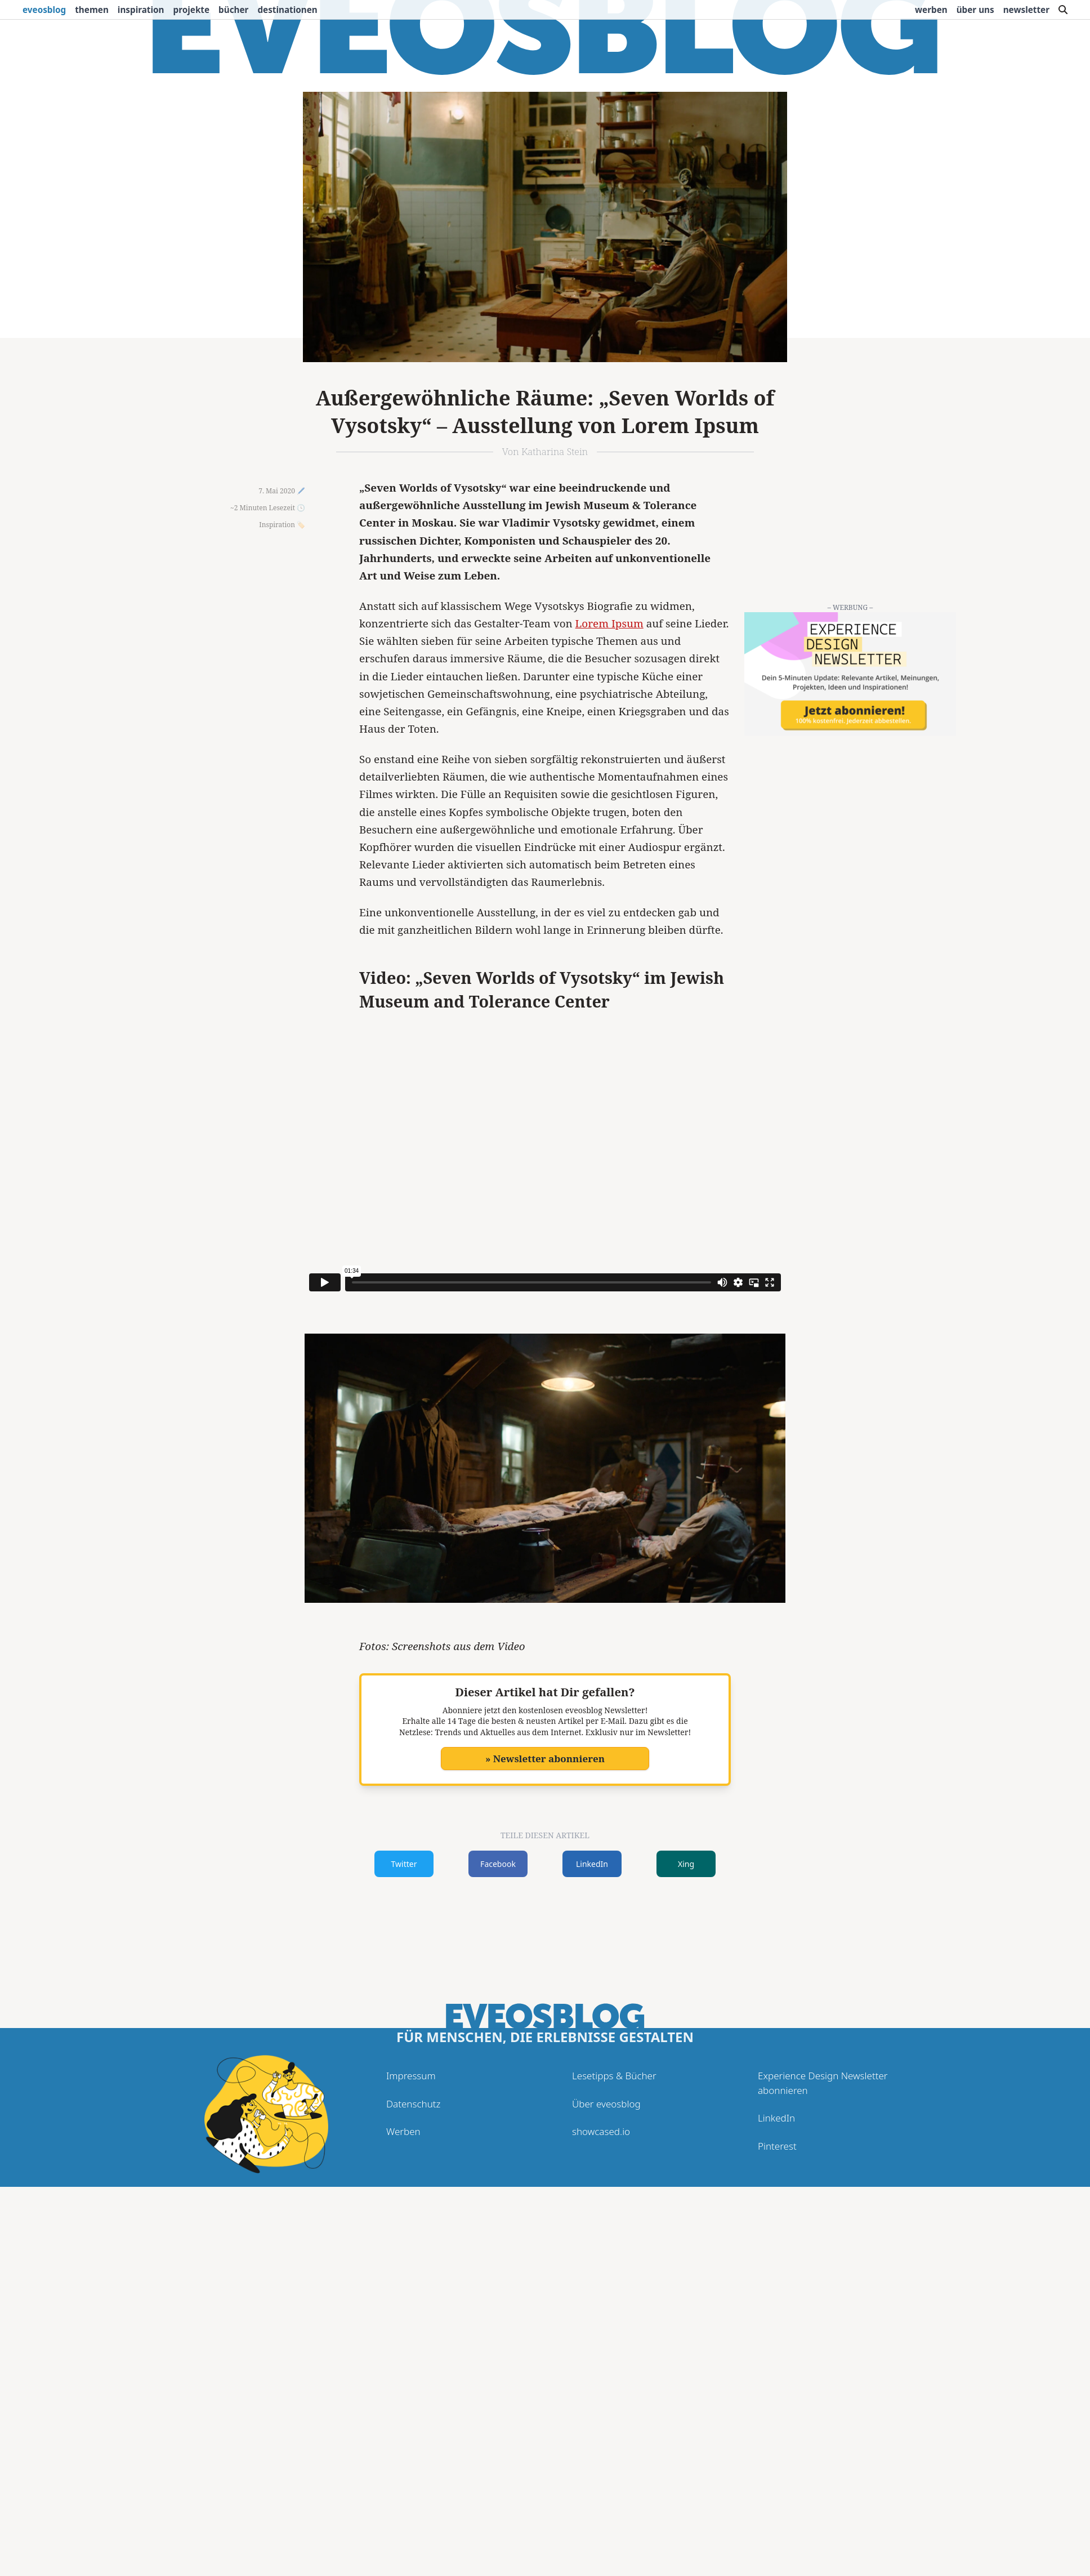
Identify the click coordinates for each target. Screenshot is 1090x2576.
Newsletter (1026, 9)
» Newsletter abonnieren (545, 1758)
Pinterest (777, 2146)
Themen (92, 9)
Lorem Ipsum (609, 623)
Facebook (498, 1864)
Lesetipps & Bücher (614, 2075)
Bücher (233, 9)
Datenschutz (413, 2103)
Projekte (191, 9)
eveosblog (44, 9)
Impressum (411, 2075)
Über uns (975, 9)
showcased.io (601, 2131)
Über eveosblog (606, 2103)
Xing (686, 1864)
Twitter (404, 1864)
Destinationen (287, 9)
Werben (931, 9)
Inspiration (141, 9)
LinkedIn (592, 1864)
